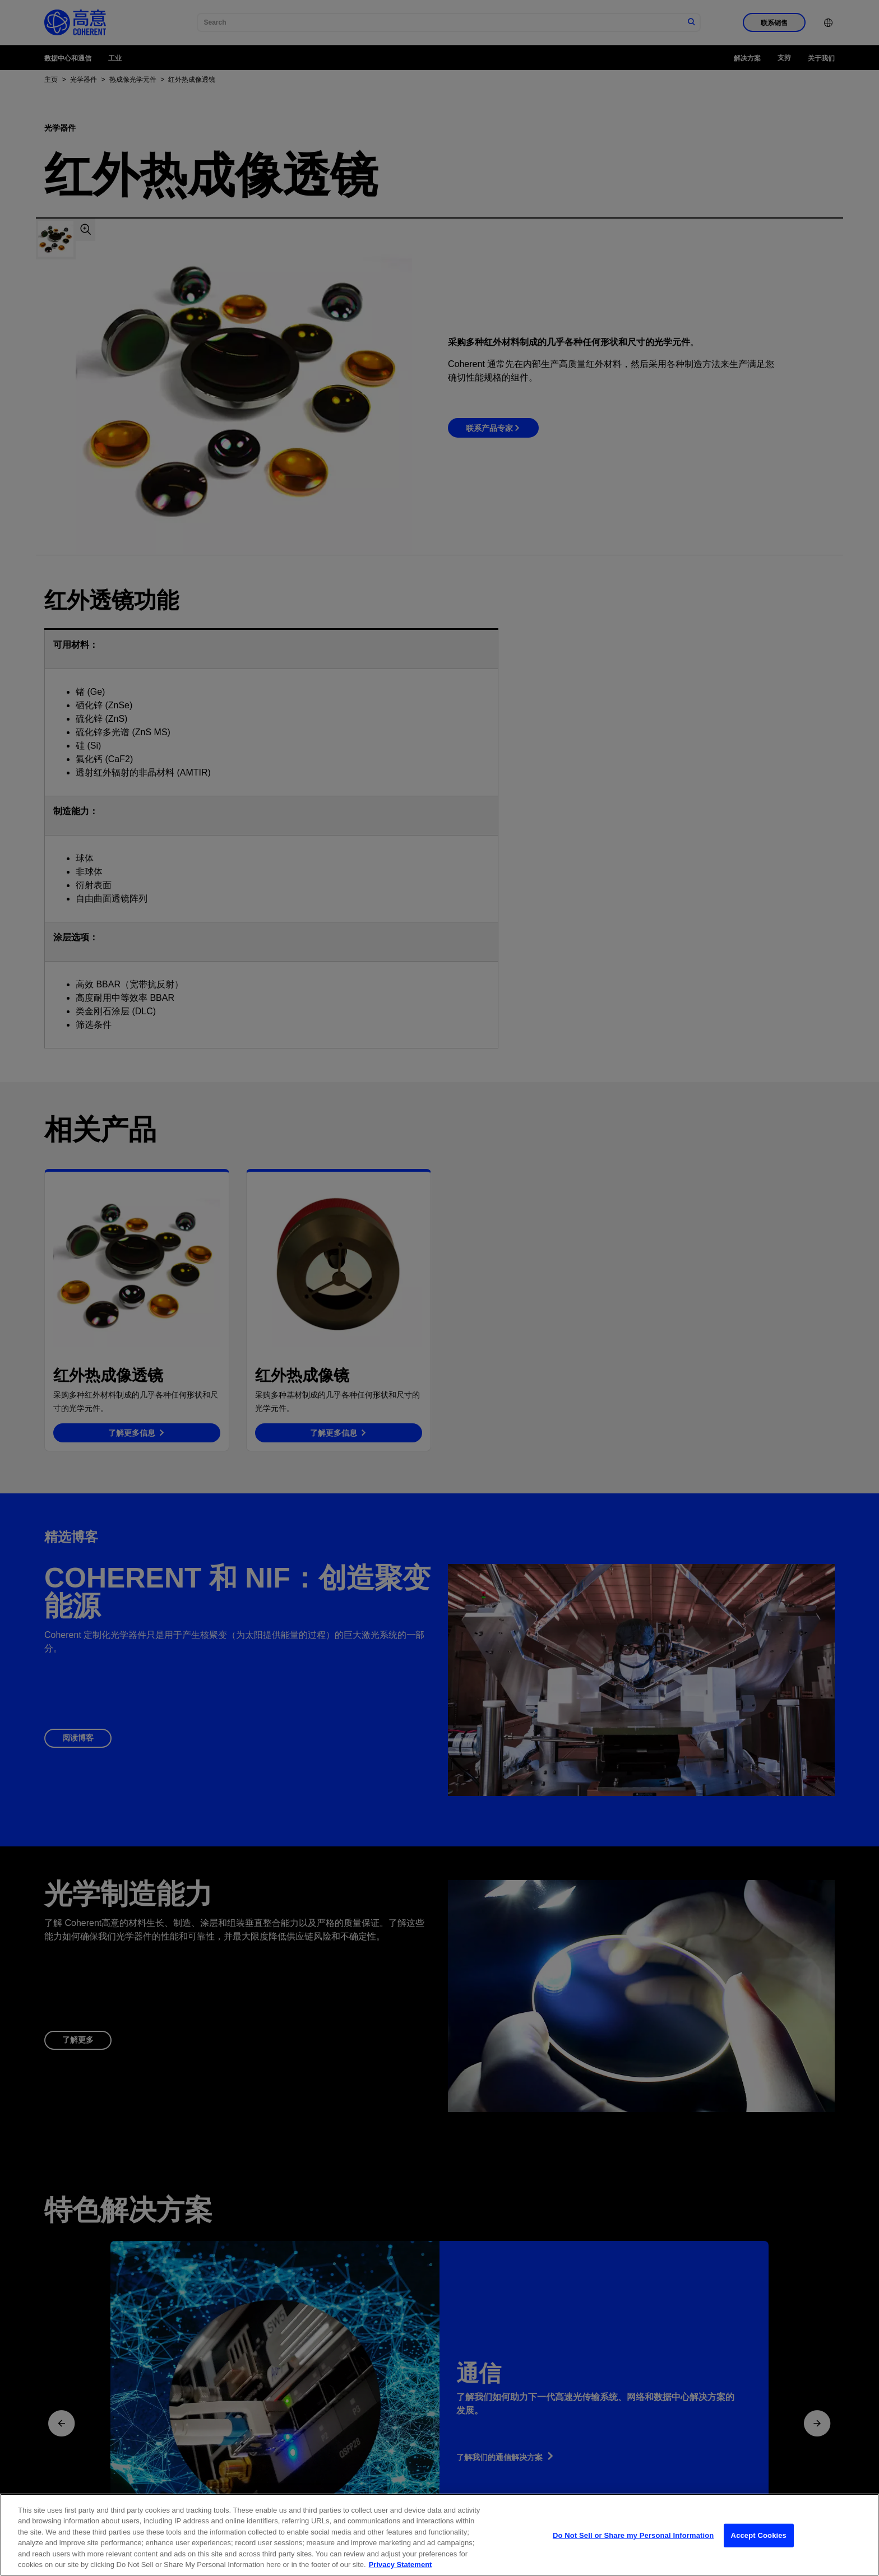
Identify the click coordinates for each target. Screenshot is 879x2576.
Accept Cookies (759, 2551)
